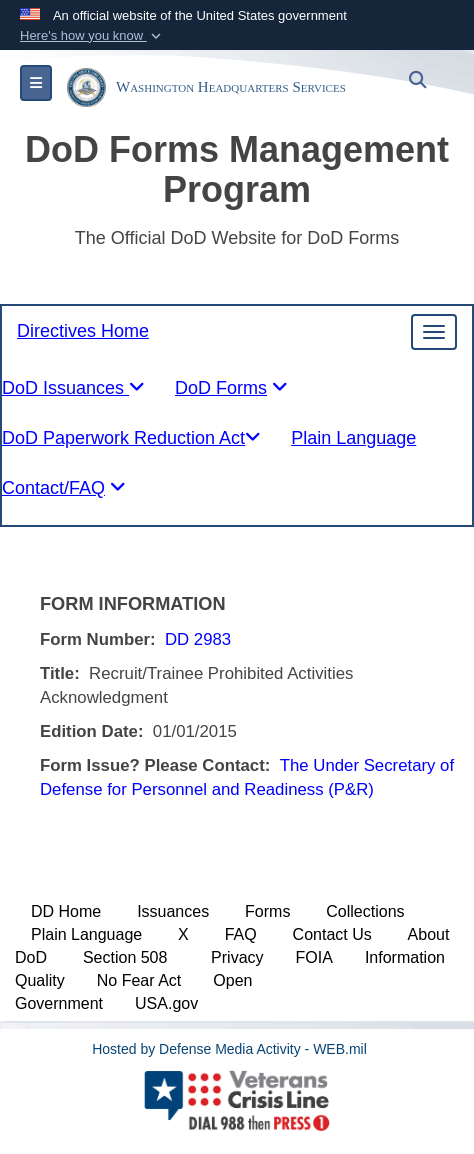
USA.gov (166, 1003)
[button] (92, 36)
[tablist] (231, 393)
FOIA (314, 957)
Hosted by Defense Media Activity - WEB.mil (229, 1049)
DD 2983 (198, 639)
